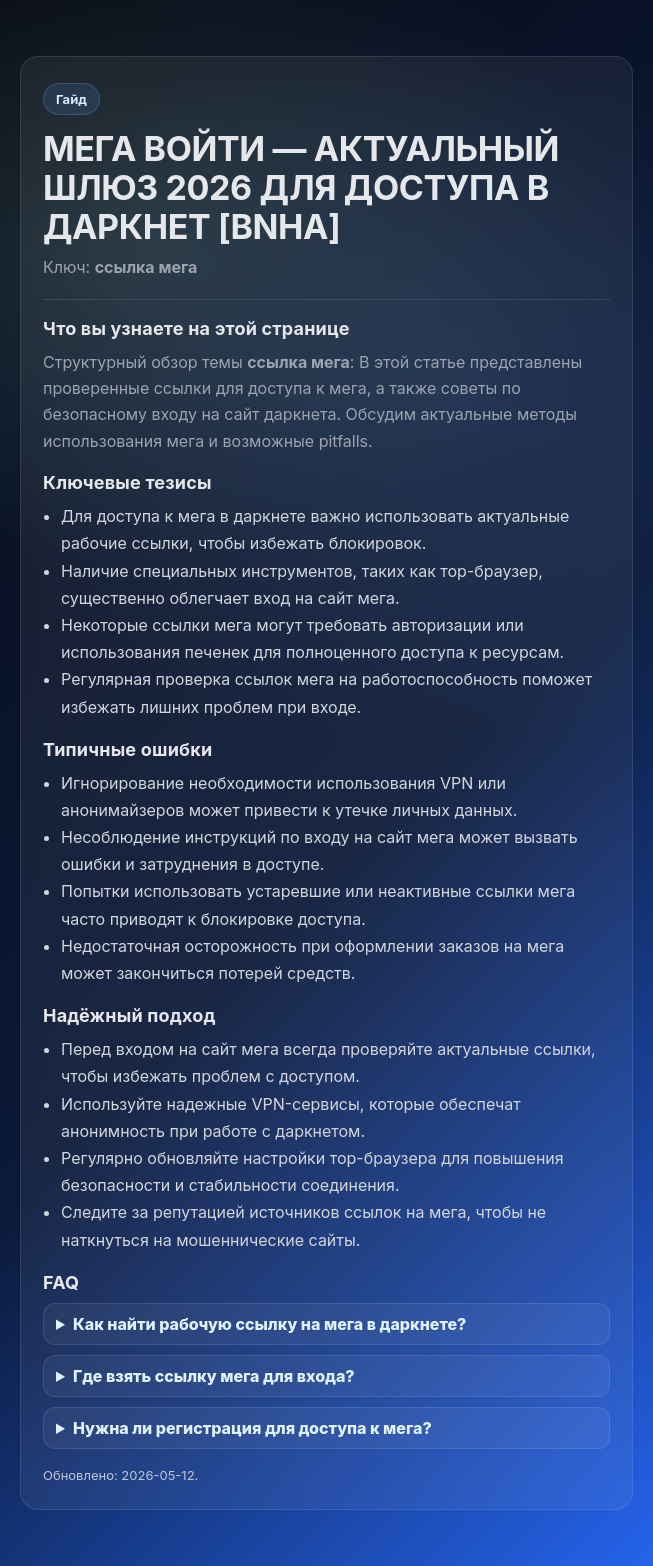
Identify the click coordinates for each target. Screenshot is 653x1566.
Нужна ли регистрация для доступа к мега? (252, 1428)
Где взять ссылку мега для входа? (214, 1376)
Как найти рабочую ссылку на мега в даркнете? (269, 1324)
